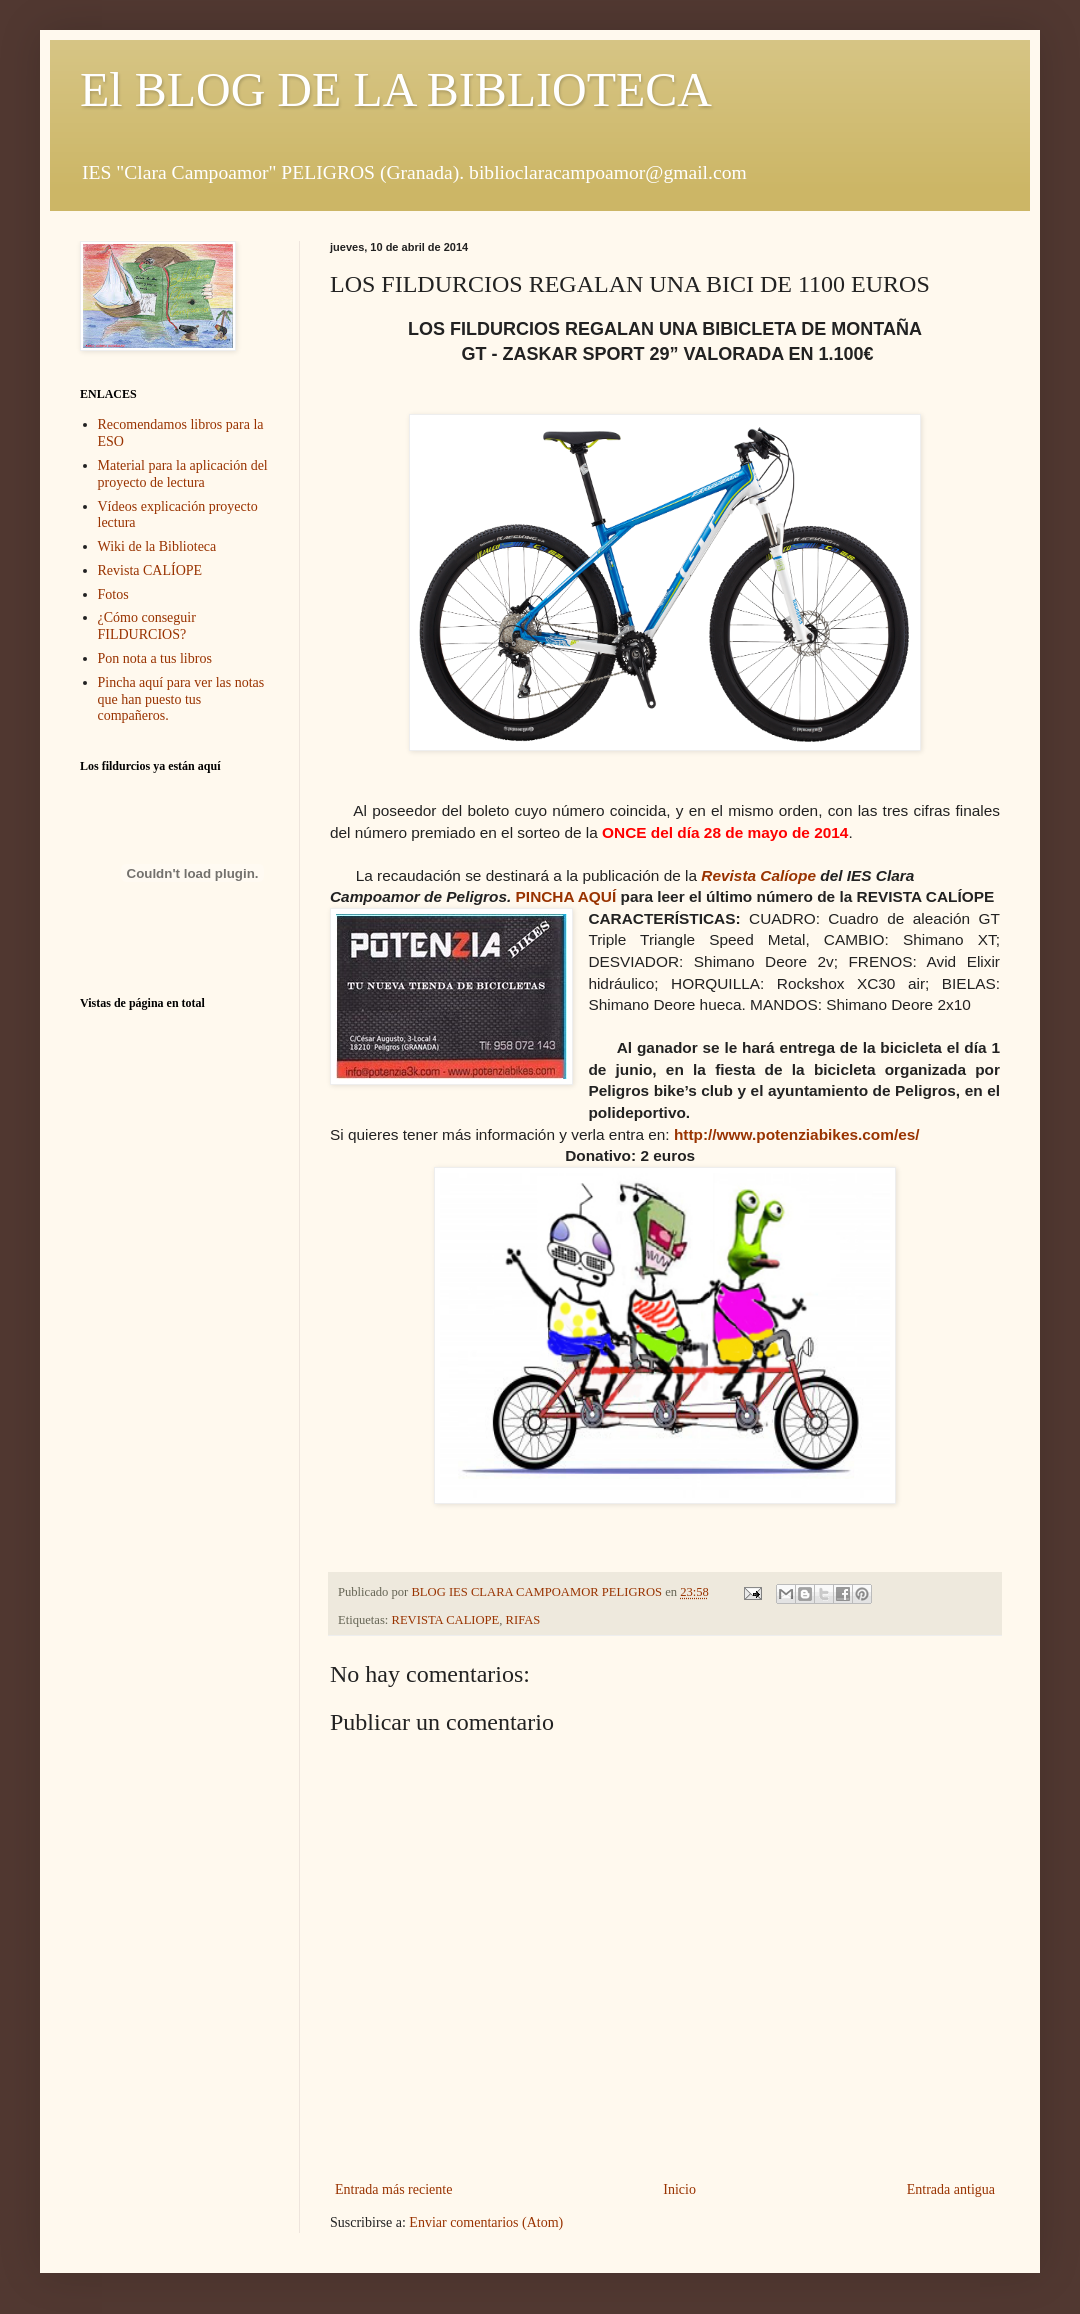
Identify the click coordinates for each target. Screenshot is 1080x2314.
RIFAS (523, 1620)
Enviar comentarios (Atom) (486, 2222)
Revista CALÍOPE (150, 570)
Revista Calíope (758, 875)
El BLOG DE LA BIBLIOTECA (396, 89)
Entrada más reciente (393, 2189)
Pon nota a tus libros (155, 658)
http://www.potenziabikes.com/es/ (797, 1134)
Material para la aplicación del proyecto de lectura (183, 474)
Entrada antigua (951, 2189)
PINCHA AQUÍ (566, 896)
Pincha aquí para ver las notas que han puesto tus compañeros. (181, 699)
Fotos (113, 594)
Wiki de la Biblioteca (157, 546)
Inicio (679, 2189)
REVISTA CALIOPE (446, 1620)
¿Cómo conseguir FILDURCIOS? (147, 626)
